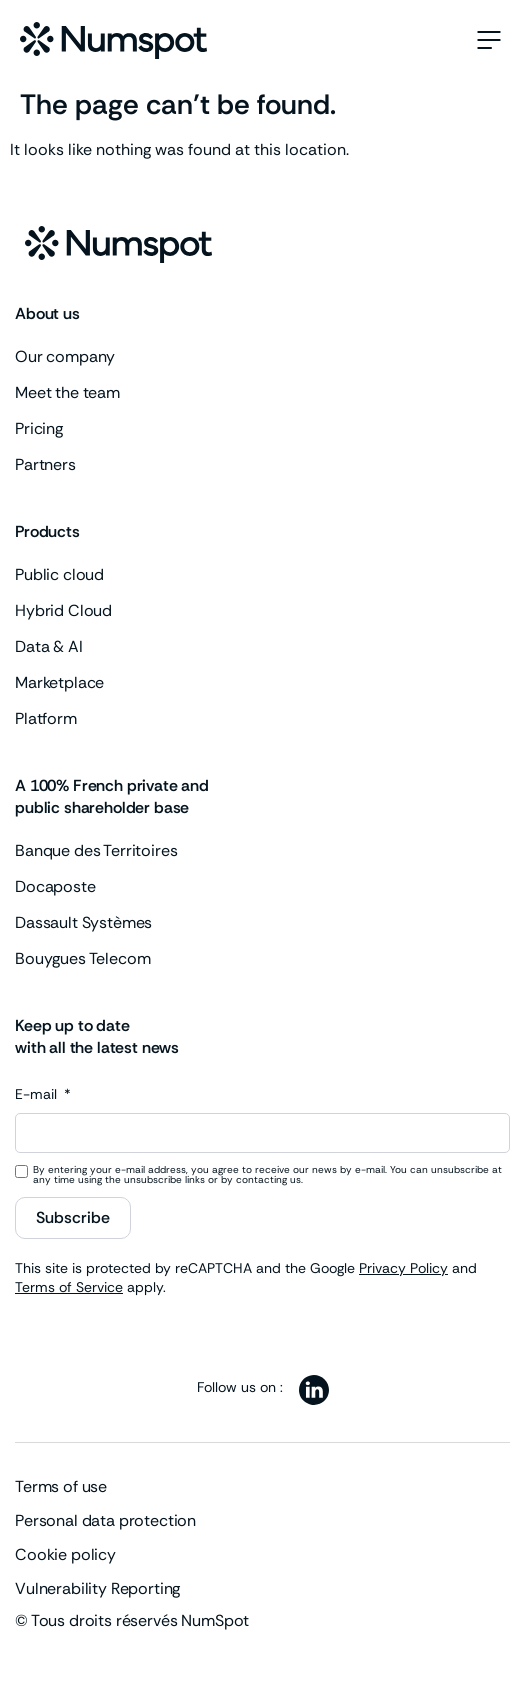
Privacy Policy (403, 1268)
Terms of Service (69, 1287)
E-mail (38, 1095)
